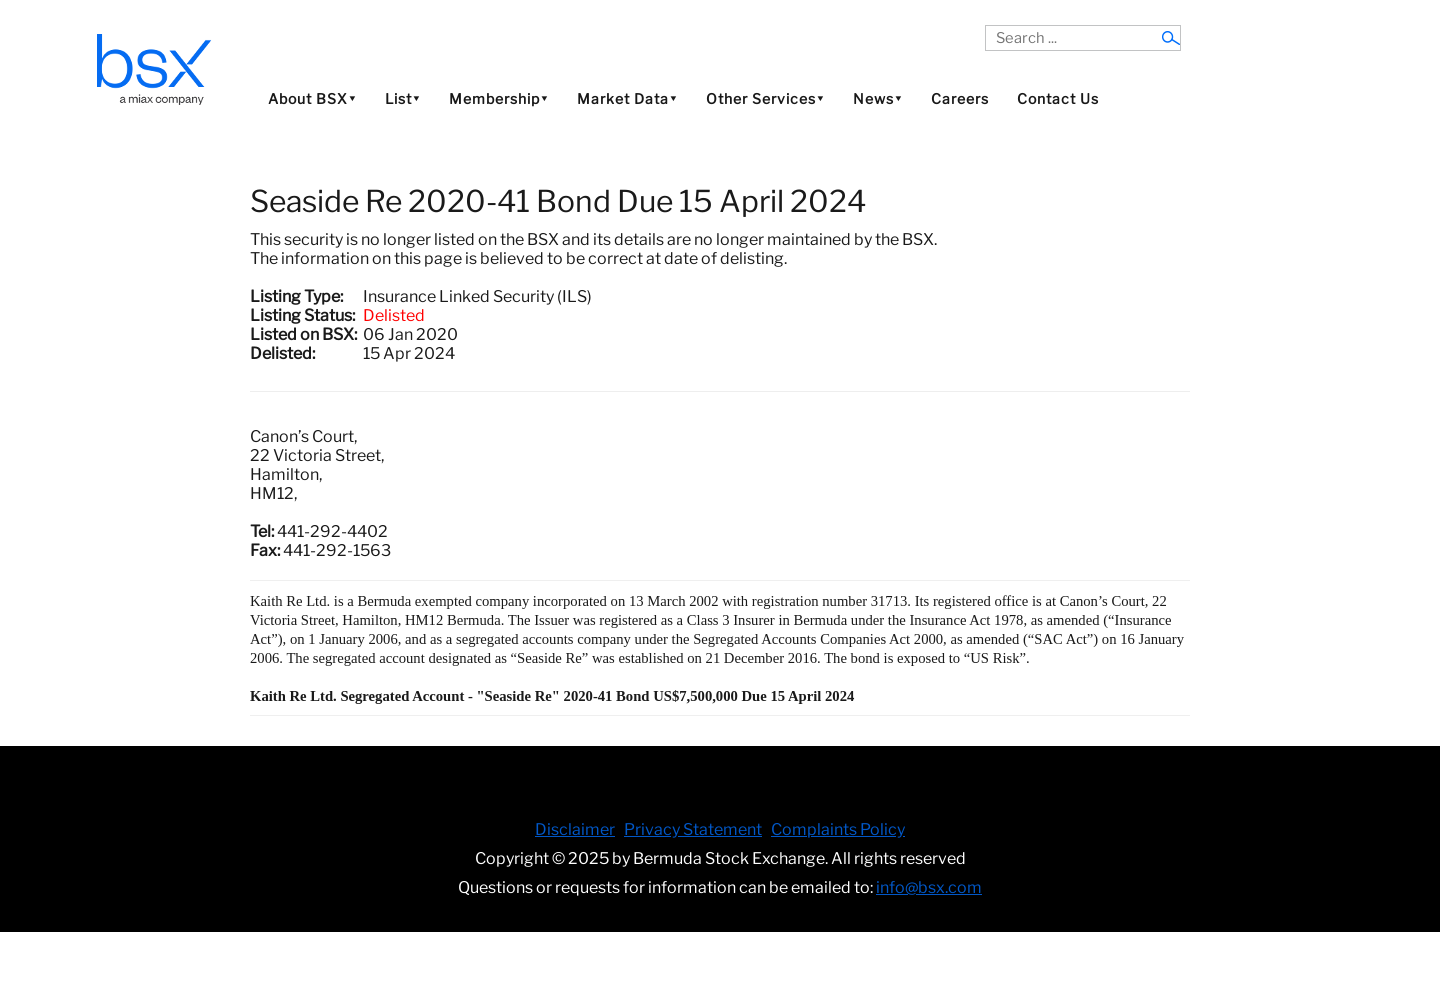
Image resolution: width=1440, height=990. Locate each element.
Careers (960, 98)
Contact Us (1058, 98)
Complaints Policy (838, 829)
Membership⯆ (499, 98)
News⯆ (878, 98)
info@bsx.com (929, 887)
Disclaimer (575, 829)
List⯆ (403, 98)
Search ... (985, 25)
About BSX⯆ (312, 98)
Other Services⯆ (765, 98)
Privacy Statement (693, 829)
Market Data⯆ (627, 98)
